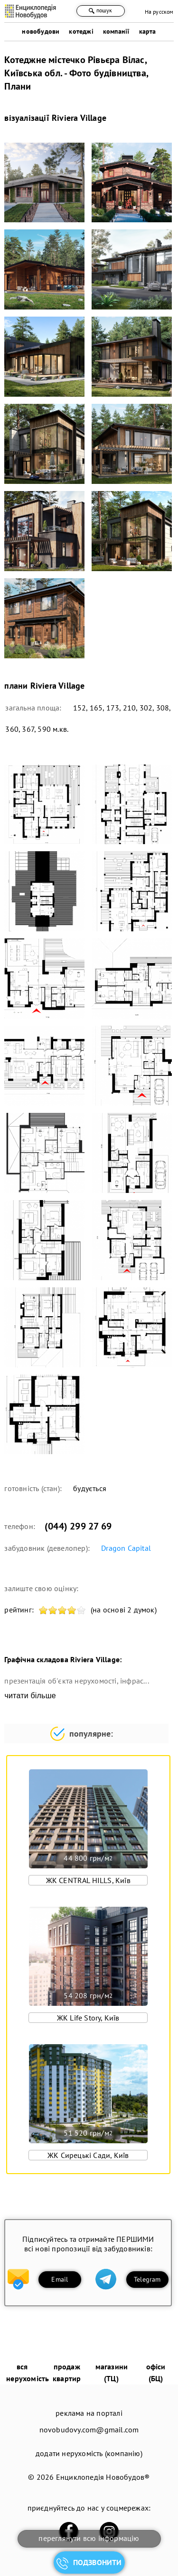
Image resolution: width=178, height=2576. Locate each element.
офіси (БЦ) (156, 2372)
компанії (116, 31)
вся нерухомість (27, 2372)
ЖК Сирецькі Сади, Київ (88, 2155)
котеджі (81, 31)
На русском (159, 11)
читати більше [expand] (30, 1696)
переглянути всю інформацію (88, 2538)
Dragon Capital (126, 1548)
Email (59, 2279)
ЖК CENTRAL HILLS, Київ (88, 1880)
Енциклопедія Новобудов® (103, 2477)
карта (147, 31)
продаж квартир (67, 2372)
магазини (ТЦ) (111, 2372)
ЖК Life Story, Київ (88, 2017)
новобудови (40, 31)
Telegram (147, 2279)
